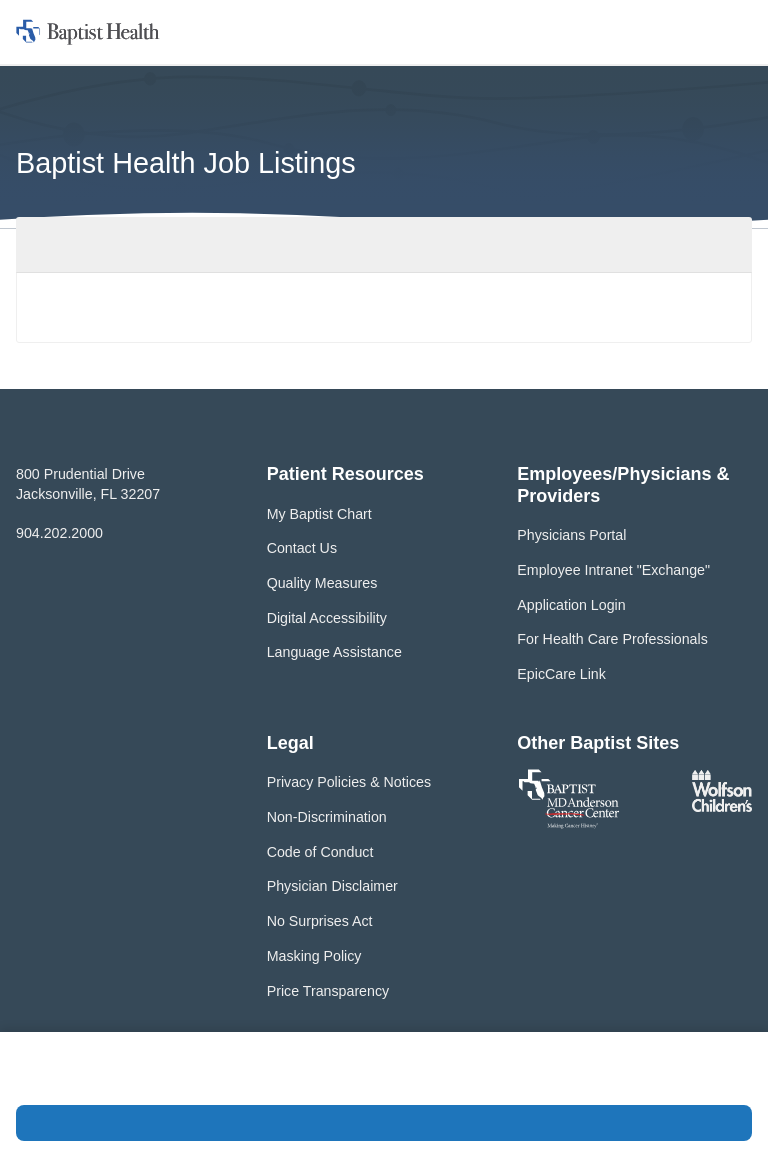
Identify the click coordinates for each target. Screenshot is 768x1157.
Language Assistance (334, 652)
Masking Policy (314, 956)
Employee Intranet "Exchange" (613, 570)
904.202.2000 (59, 533)
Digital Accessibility (327, 618)
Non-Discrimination (327, 817)
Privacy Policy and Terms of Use (188, 1079)
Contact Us (302, 548)
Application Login (571, 605)
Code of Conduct (320, 852)
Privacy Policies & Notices (349, 782)
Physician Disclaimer (332, 886)
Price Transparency (328, 991)
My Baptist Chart (319, 514)
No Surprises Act (320, 921)
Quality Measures (322, 583)
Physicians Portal (571, 535)
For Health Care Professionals (612, 639)
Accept (383, 1123)
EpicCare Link (561, 674)
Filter (718, 244)
